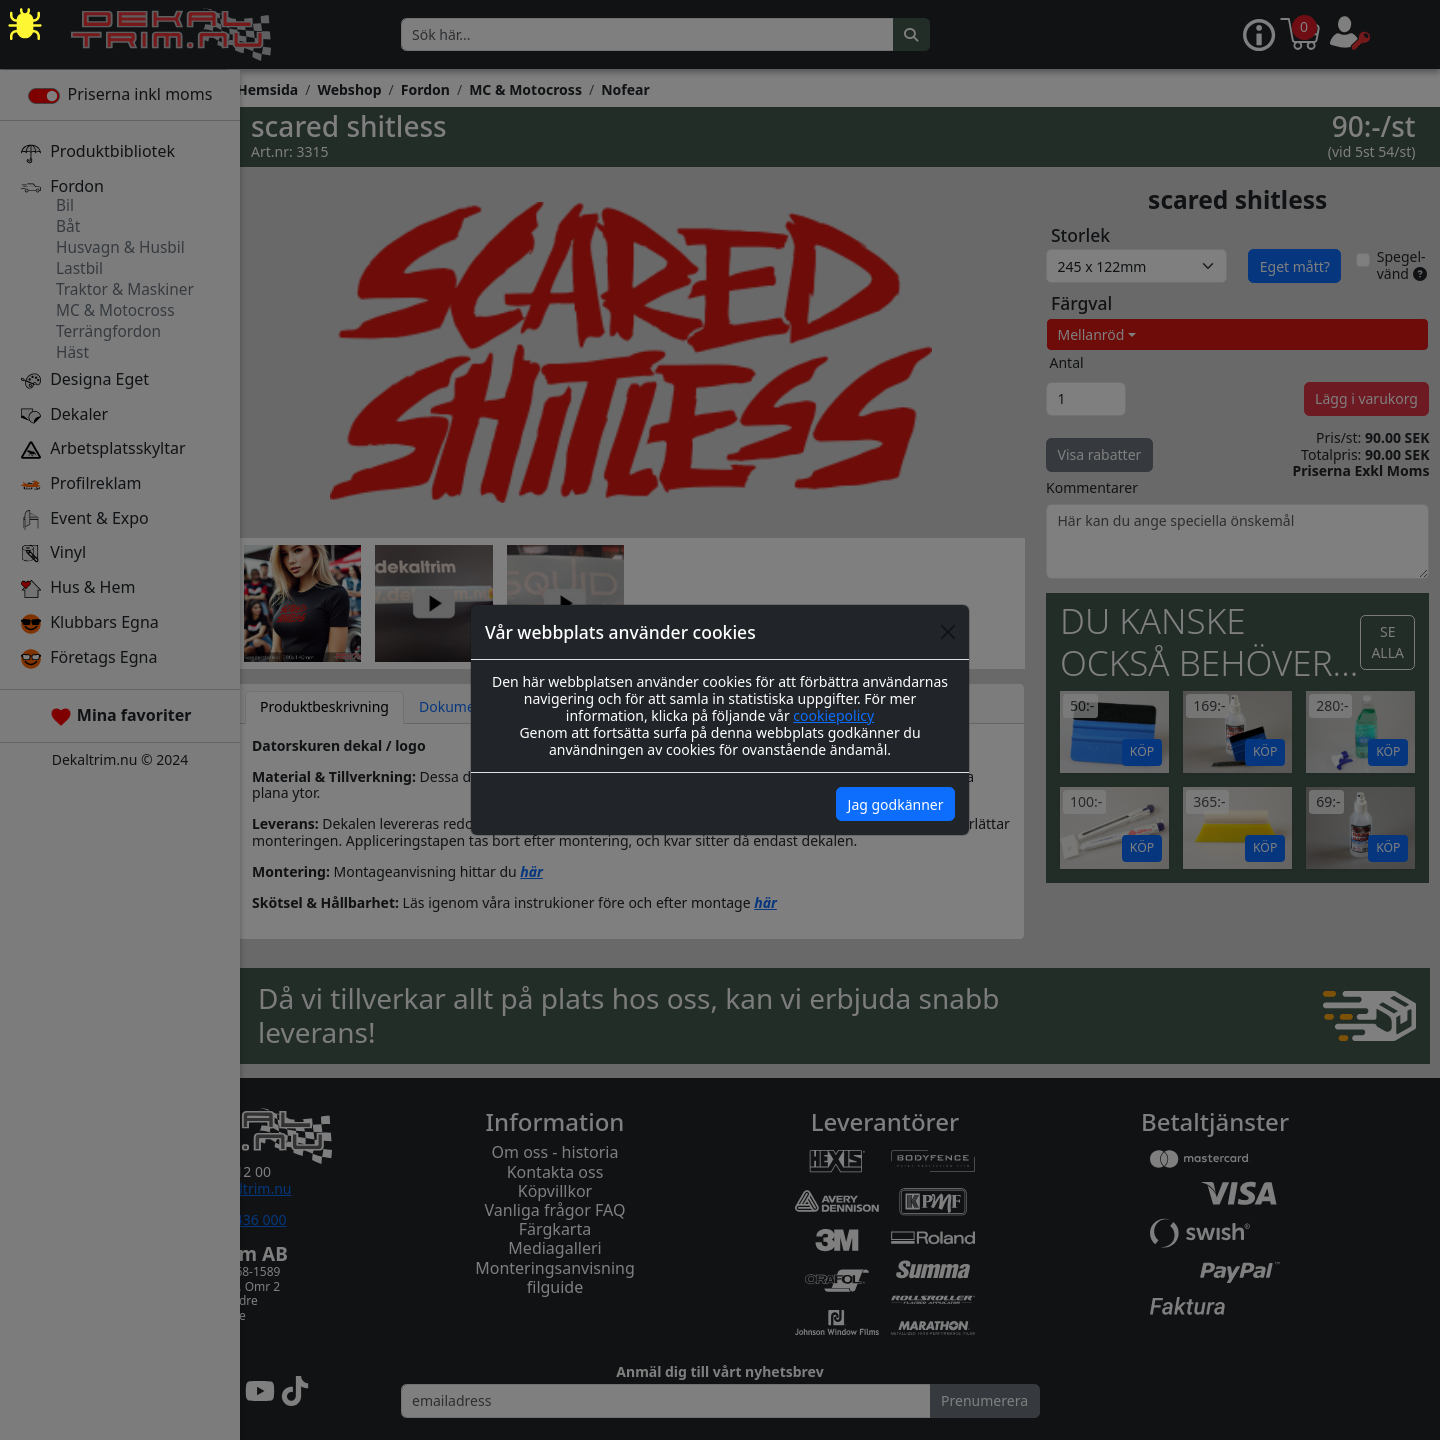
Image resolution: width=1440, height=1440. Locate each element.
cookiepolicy (833, 715)
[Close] (948, 632)
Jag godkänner (896, 804)
